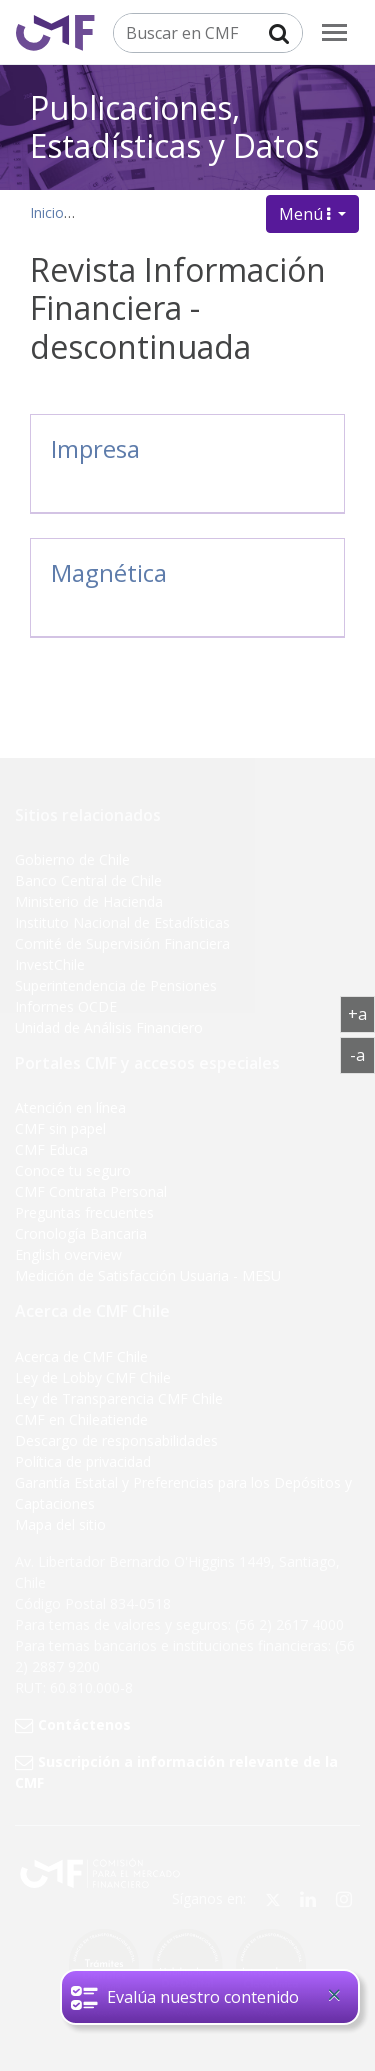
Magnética (109, 572)
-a (362, 1054)
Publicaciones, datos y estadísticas (197, 212)
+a (361, 1013)
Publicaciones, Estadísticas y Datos (174, 125)
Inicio (47, 212)
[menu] (334, 32)
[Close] (334, 1995)
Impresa (95, 448)
